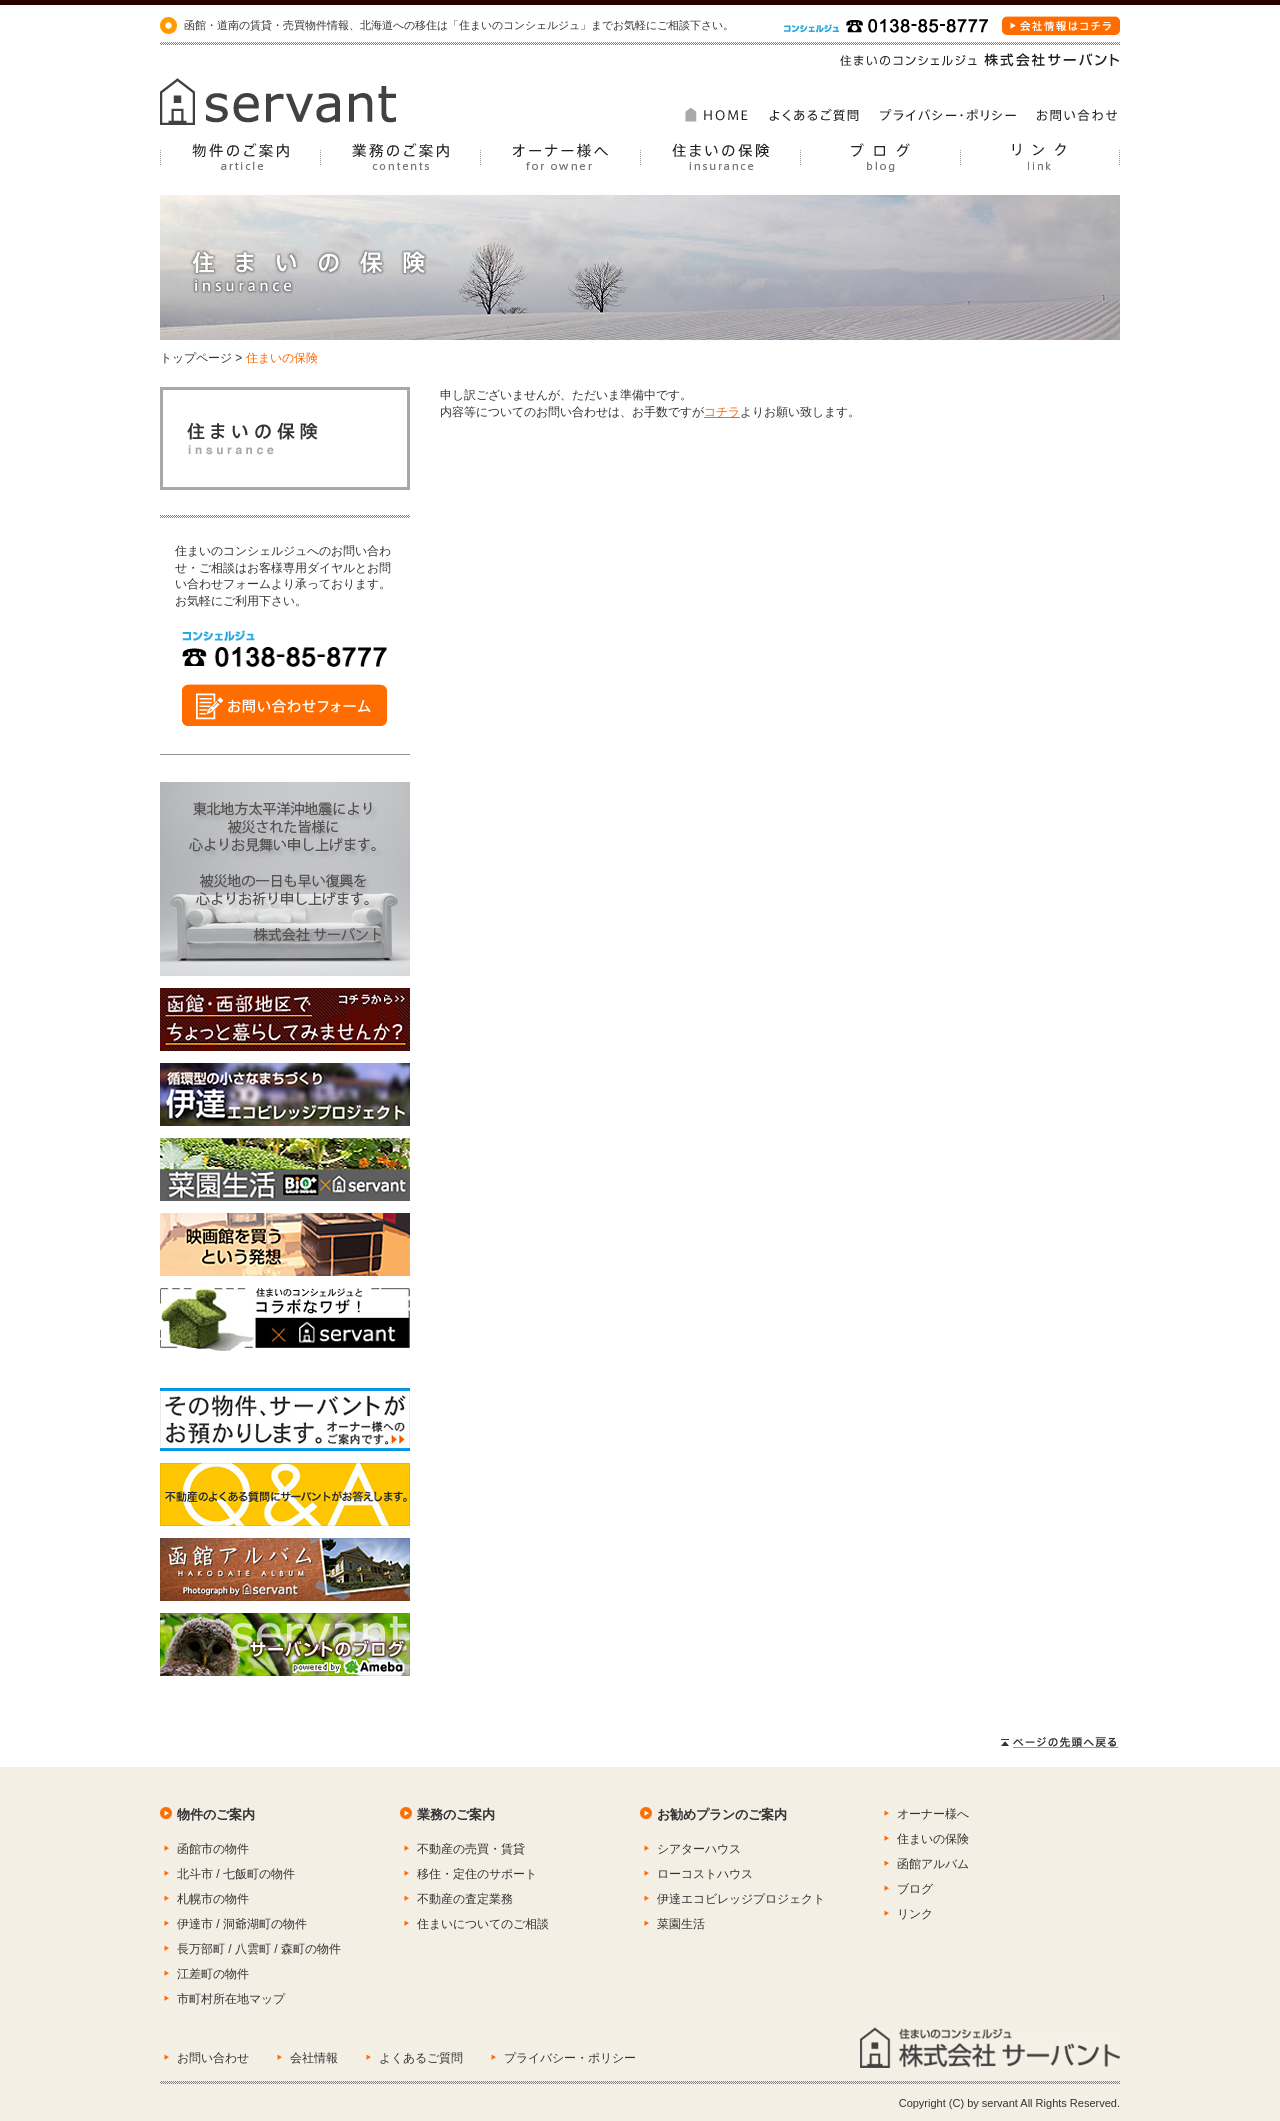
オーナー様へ (933, 1814)
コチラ (722, 412)
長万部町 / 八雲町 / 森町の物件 (259, 1949)
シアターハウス (699, 1849)
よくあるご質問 (421, 2058)
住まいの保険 (933, 1839)
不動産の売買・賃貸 (471, 1849)
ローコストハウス (705, 1874)
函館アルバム (933, 1864)
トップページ (196, 358)
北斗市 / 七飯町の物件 (236, 1874)
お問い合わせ (213, 2058)
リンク (915, 1914)
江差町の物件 (213, 1974)
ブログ (915, 1889)
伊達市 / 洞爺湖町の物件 (242, 1924)
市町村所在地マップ (231, 1999)
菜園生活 (681, 1924)
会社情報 (314, 2058)
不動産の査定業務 (465, 1899)
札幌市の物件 (213, 1899)
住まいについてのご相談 (483, 1924)
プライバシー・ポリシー (570, 2058)
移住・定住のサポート (477, 1874)
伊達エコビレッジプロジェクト (741, 1899)
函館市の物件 (213, 1849)
